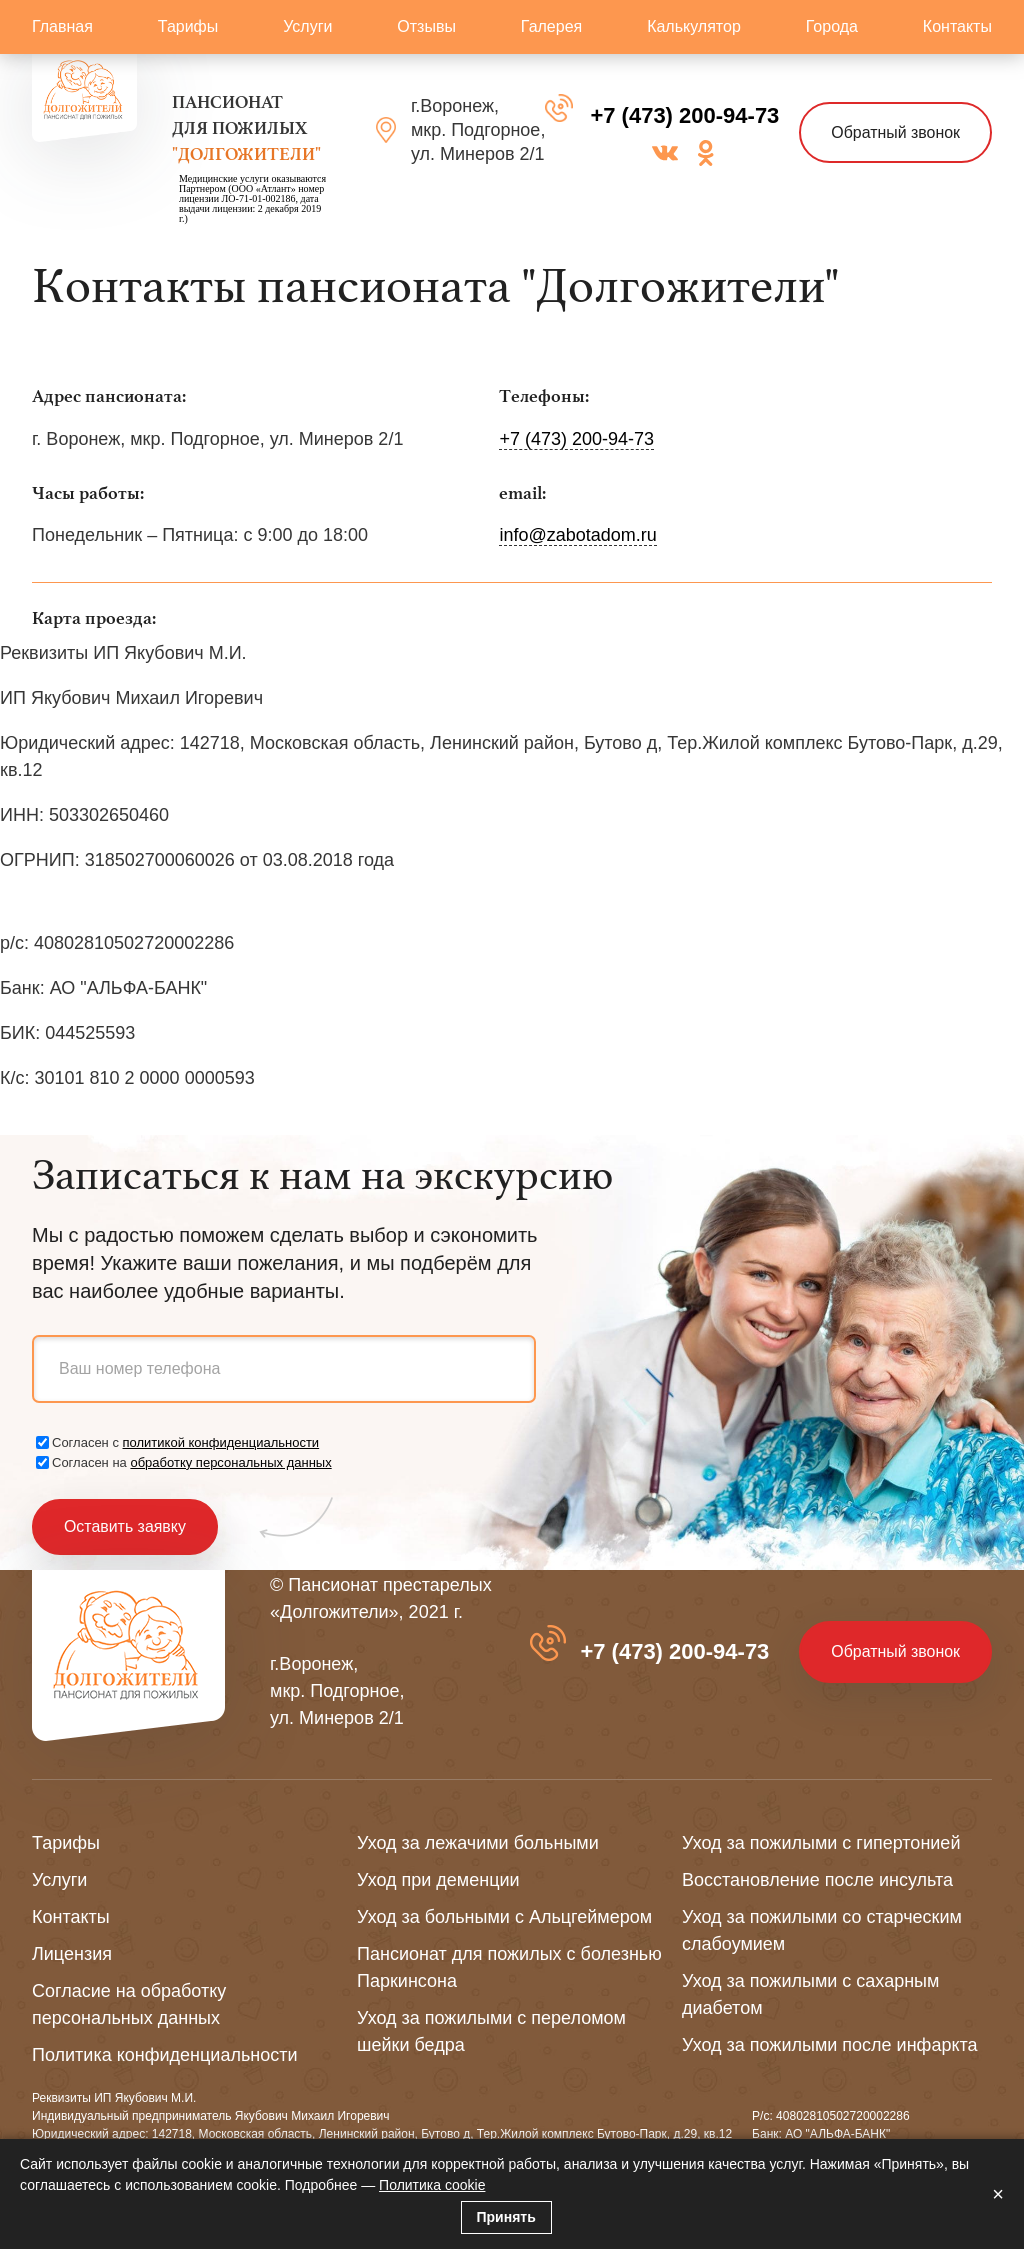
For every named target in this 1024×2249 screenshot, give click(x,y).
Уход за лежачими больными (478, 1843)
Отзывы (426, 26)
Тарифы (188, 26)
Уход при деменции (438, 1880)
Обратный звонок (895, 132)
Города (832, 26)
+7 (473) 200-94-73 (684, 115)
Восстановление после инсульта (817, 1880)
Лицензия (72, 1954)
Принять (506, 2217)
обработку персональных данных (230, 1462)
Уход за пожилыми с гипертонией (821, 1843)
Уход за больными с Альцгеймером (504, 1917)
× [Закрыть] (998, 2194)
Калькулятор (694, 26)
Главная (62, 26)
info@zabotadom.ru (577, 535)
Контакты (957, 26)
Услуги (307, 26)
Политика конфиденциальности (165, 2055)
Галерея (551, 26)
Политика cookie (432, 2185)
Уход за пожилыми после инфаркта (830, 2045)
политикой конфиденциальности (221, 1442)
